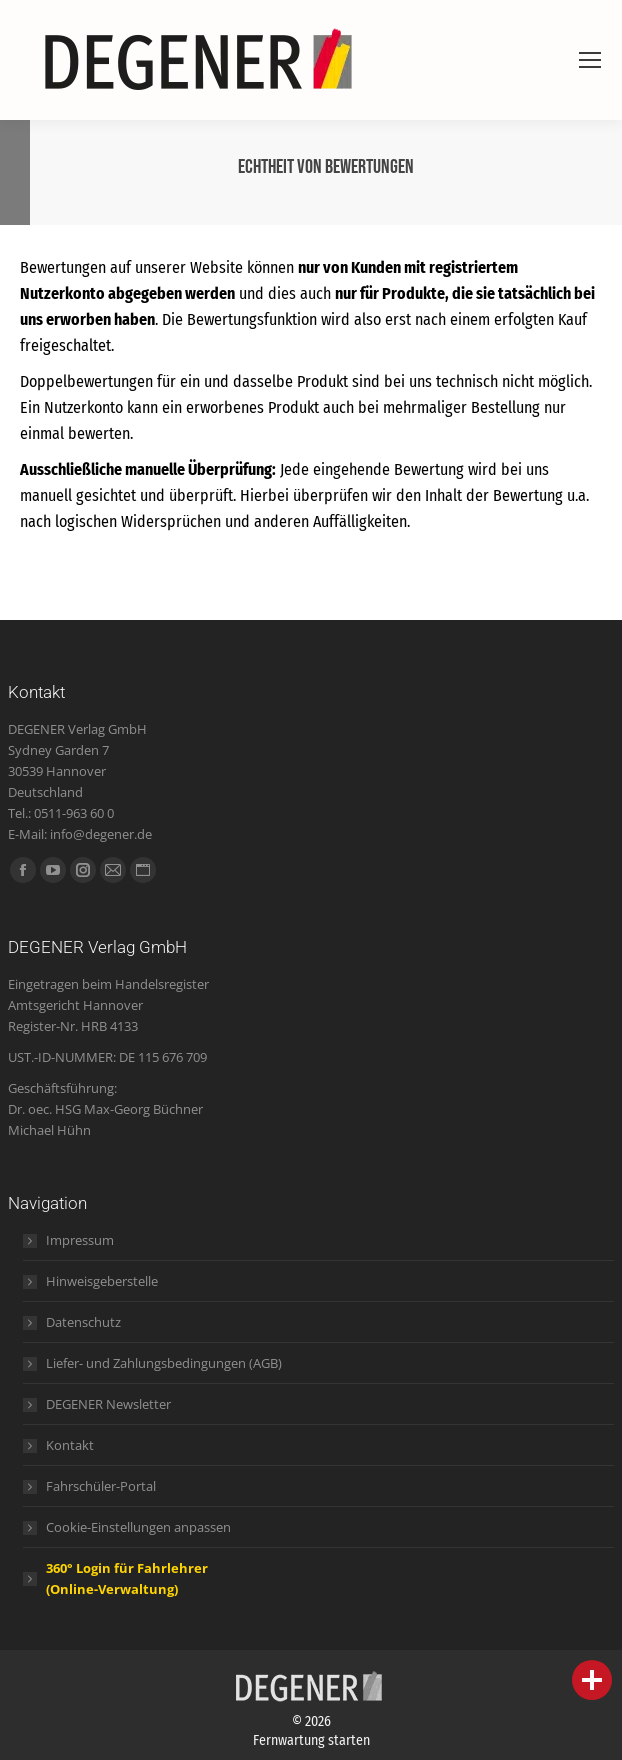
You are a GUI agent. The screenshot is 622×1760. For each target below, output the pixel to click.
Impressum (80, 1240)
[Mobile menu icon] (590, 60)
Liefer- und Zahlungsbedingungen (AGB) (164, 1363)
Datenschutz (83, 1322)
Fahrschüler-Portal (101, 1486)
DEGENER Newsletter (108, 1404)
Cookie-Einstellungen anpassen (138, 1527)
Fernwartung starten (311, 1740)
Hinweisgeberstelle (102, 1281)
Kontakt (70, 1445)
